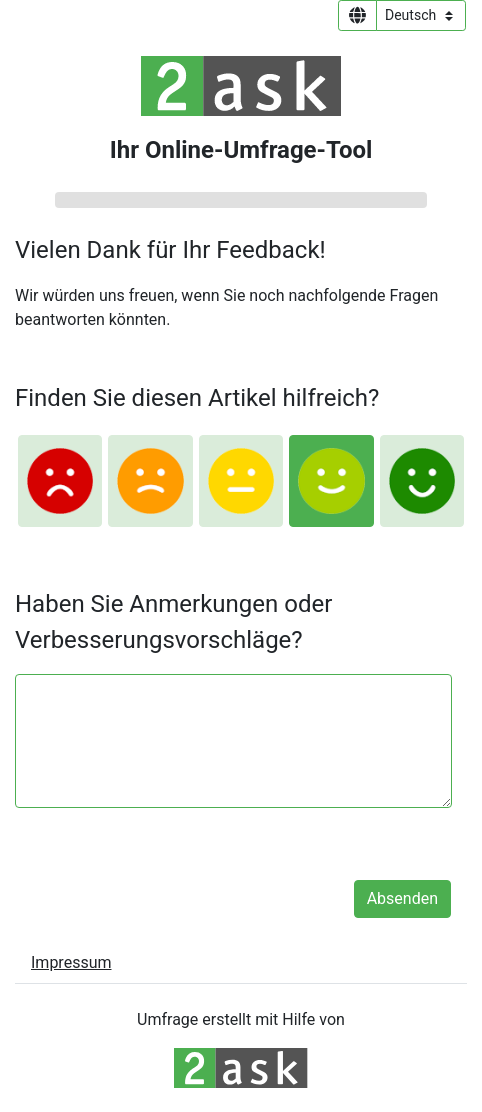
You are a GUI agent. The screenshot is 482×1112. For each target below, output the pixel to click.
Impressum (71, 962)
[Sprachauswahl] (421, 15)
